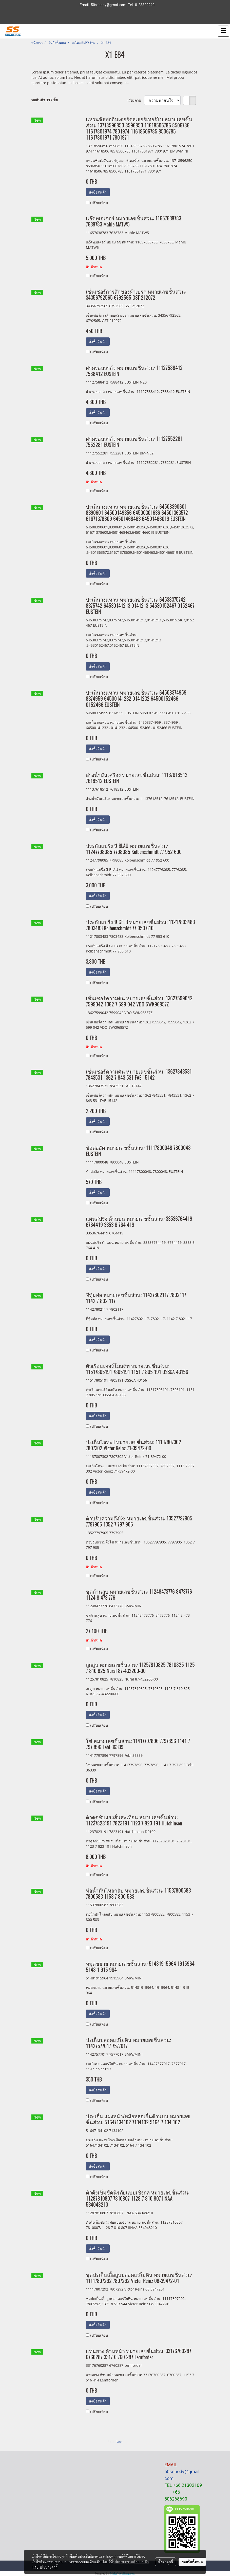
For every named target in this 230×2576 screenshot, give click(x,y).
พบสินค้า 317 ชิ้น (44, 100)
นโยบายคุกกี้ (49, 2567)
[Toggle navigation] (223, 31)
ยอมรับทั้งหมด (192, 2562)
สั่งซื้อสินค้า (98, 192)
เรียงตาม (135, 100)
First (111, 2441)
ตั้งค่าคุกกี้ (165, 2562)
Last (119, 2441)
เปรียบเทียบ (99, 202)
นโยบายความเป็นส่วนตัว (131, 2562)
